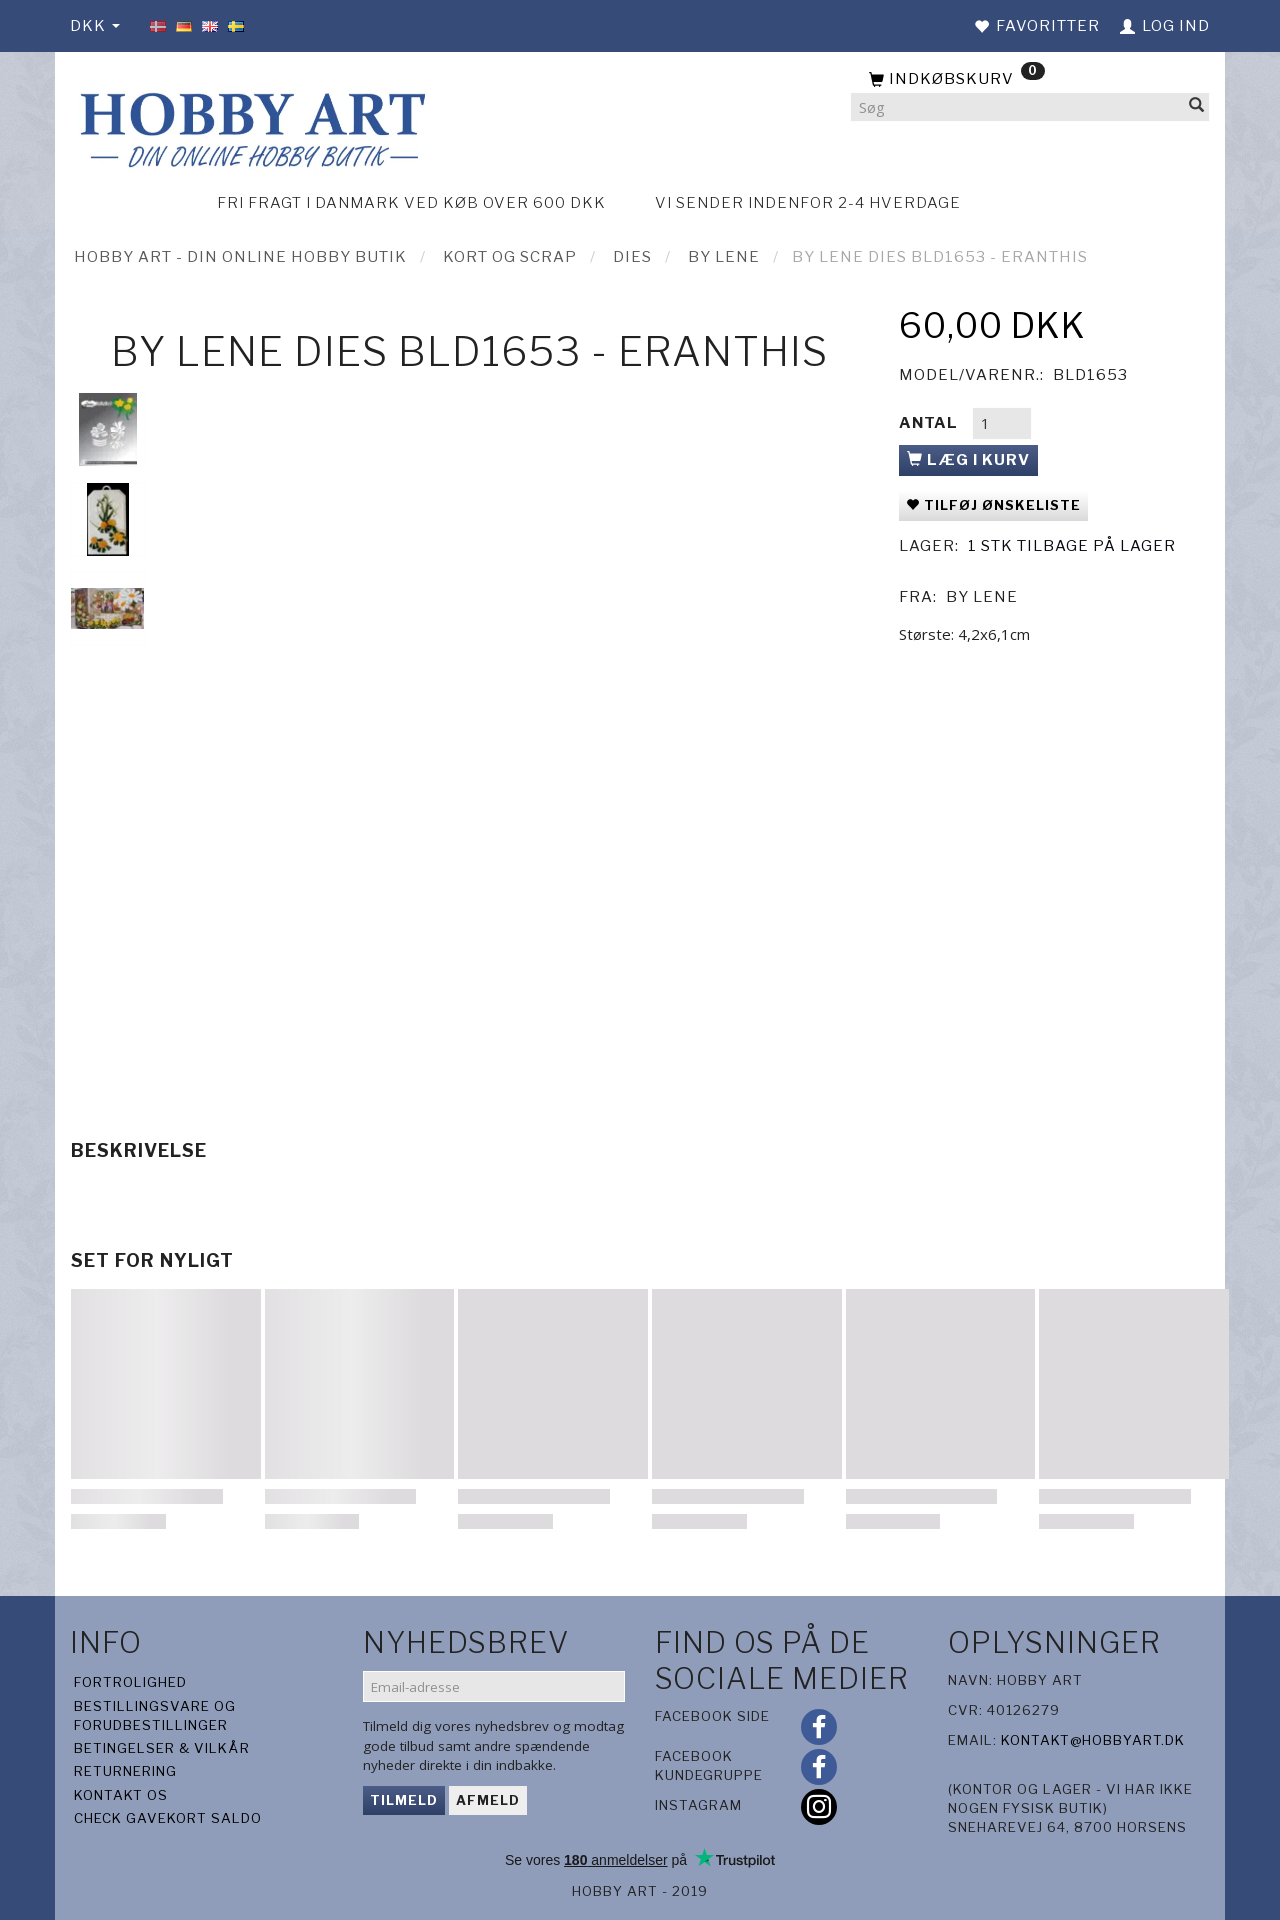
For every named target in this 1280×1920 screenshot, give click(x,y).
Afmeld (488, 1800)
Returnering (125, 1771)
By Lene (982, 597)
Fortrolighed (130, 1682)
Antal (930, 423)
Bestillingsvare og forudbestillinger (155, 1715)
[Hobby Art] (250, 126)
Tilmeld (404, 1800)
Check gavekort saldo (168, 1818)
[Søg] (1197, 107)
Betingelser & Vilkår (162, 1748)
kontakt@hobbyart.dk (1093, 1740)
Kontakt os (121, 1795)
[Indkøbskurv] (1030, 80)
